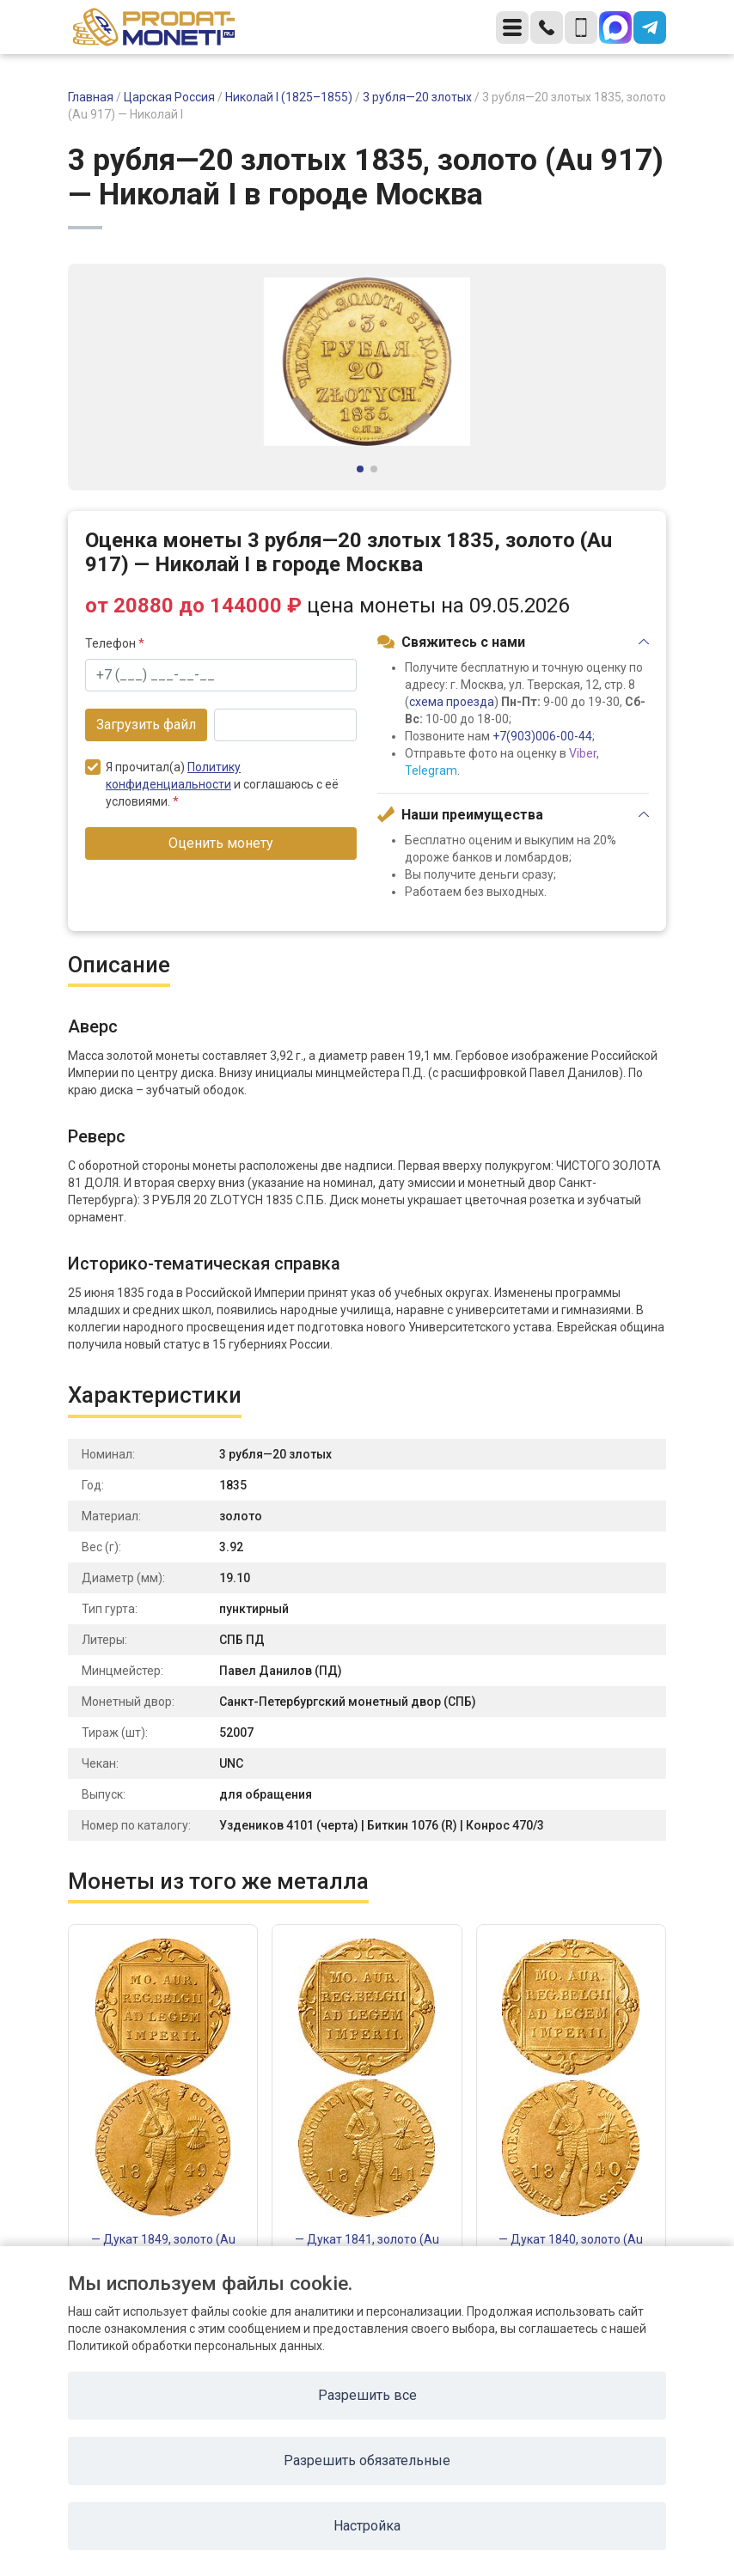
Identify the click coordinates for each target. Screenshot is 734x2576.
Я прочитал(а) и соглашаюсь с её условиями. (212, 783)
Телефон (114, 643)
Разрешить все (367, 2395)
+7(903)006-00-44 (542, 736)
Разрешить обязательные (367, 2460)
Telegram (431, 770)
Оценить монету (220, 843)
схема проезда (451, 702)
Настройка (367, 2526)
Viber (582, 753)
